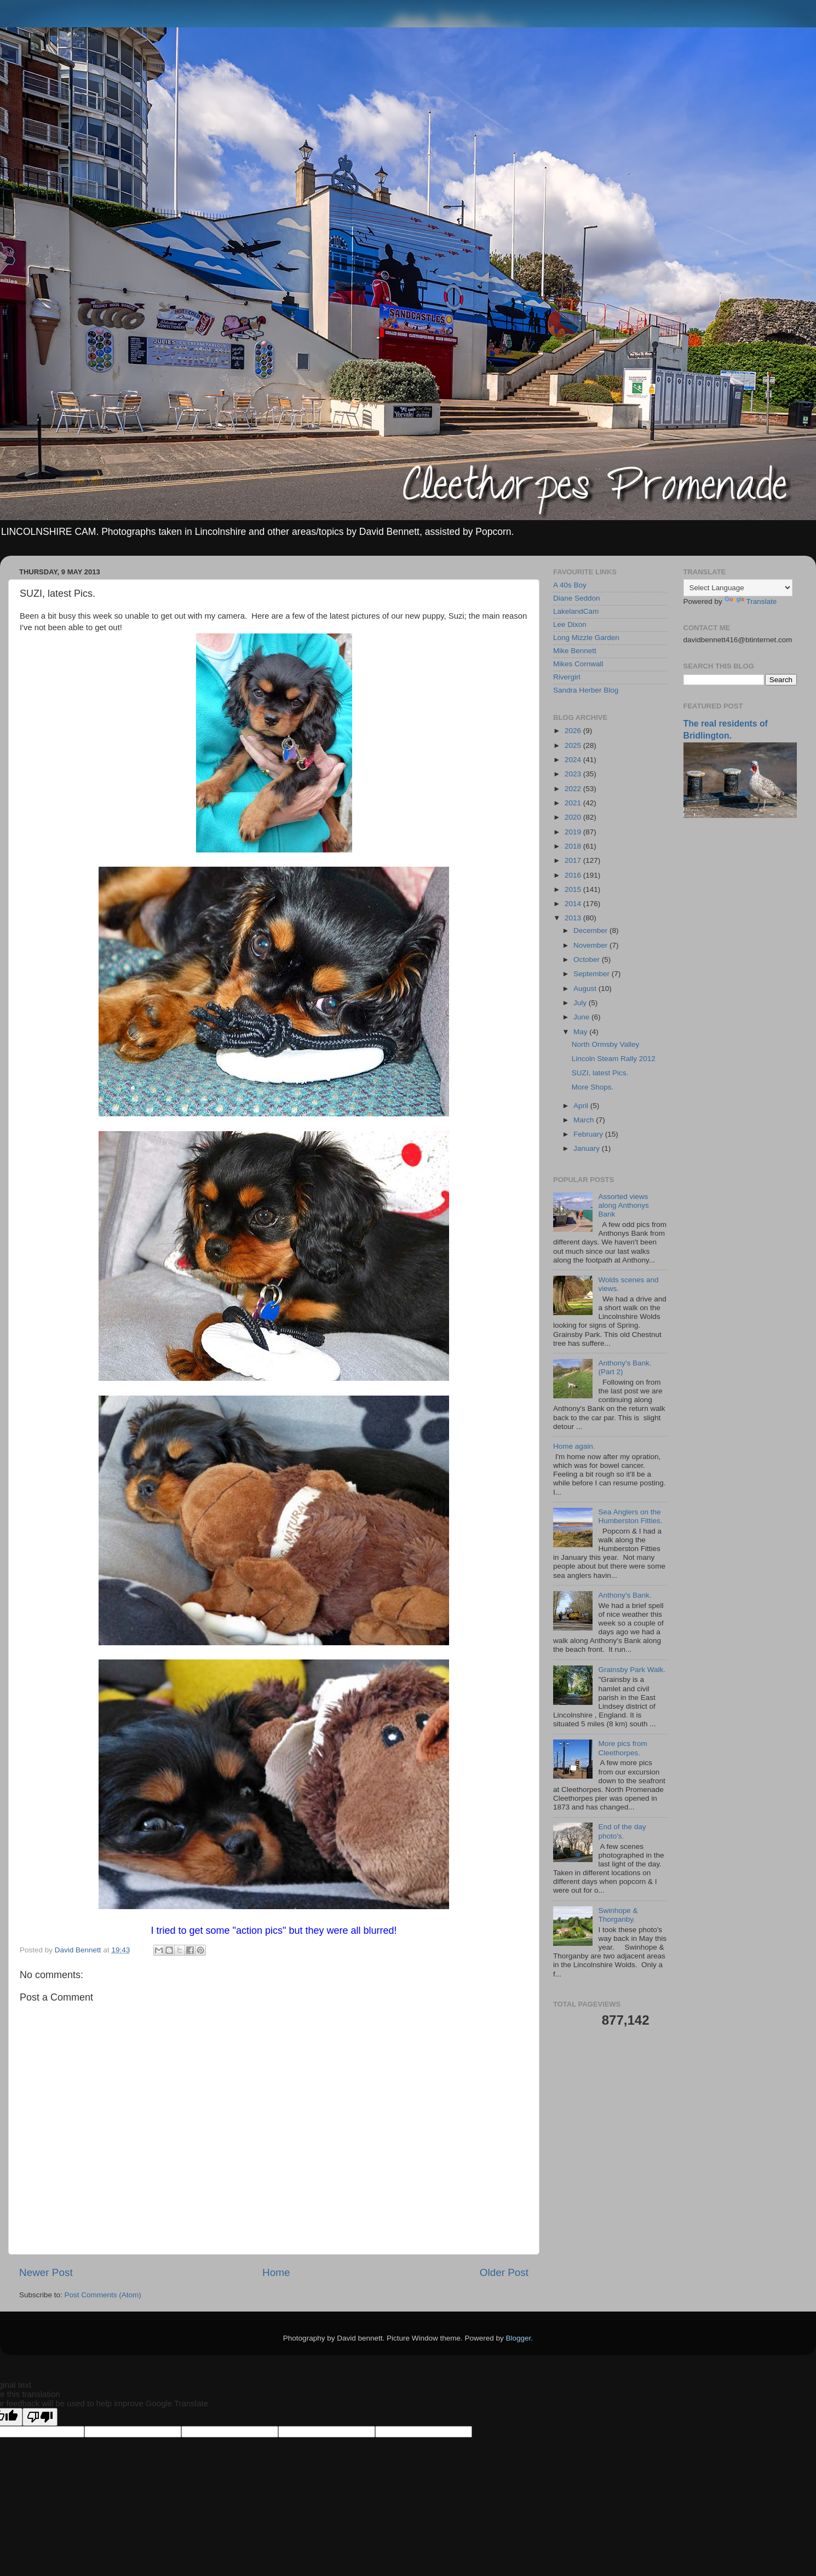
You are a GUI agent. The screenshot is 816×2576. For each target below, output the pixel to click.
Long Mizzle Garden (586, 637)
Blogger (518, 2338)
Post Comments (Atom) (103, 2295)
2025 (574, 745)
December (591, 930)
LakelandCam (576, 611)
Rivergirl (567, 677)
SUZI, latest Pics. (600, 1073)
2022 (574, 789)
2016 (574, 875)
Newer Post (46, 2272)
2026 (574, 731)
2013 (574, 918)
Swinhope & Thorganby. (617, 1914)
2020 (574, 817)
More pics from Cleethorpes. (622, 1747)
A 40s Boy (570, 585)
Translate (751, 601)
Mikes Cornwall (578, 664)
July (581, 1003)
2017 (574, 860)
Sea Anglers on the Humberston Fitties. (630, 1516)
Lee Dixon (570, 624)
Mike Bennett (574, 651)
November (591, 945)
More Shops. (593, 1087)
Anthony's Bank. (624, 1595)
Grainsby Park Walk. (631, 1670)
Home (276, 2272)
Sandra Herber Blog (585, 690)
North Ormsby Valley (606, 1044)
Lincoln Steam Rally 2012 (614, 1058)
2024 (574, 760)
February (589, 1134)
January (587, 1148)
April (581, 1106)
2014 (574, 904)
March (584, 1120)
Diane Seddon (576, 598)
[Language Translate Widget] (737, 587)
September (592, 974)
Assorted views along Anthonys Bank (623, 1205)
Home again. (574, 1446)
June (582, 1017)
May (581, 1032)
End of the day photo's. (622, 1831)
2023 (574, 774)
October (587, 959)
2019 (574, 832)
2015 (574, 889)
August (586, 988)
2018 (574, 846)
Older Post (504, 2272)
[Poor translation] (40, 2417)
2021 (574, 803)
